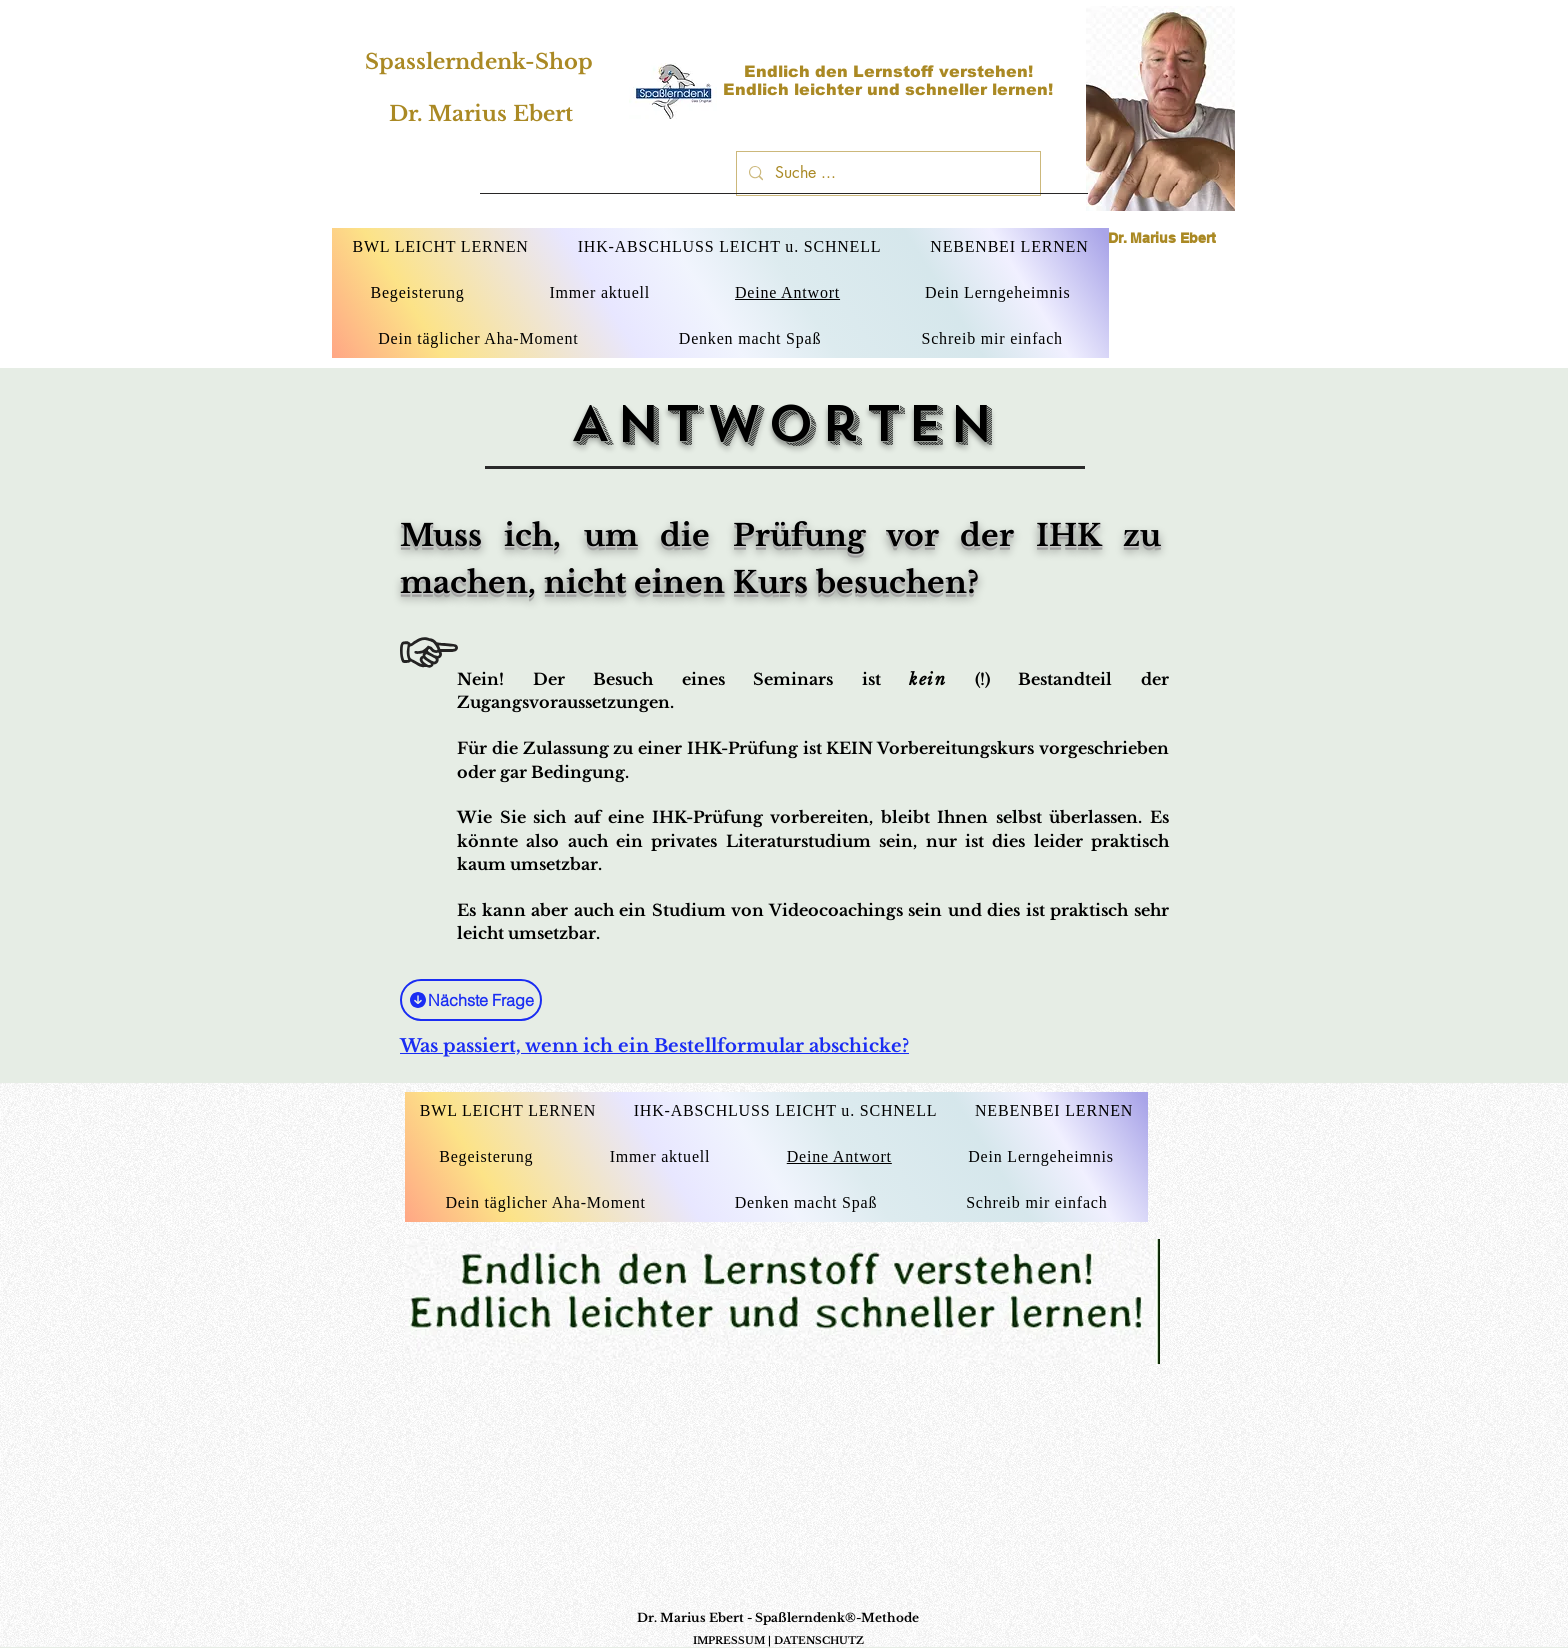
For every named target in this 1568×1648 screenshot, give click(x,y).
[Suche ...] (886, 173)
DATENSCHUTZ (819, 1640)
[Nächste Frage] (471, 1000)
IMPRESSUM (729, 1640)
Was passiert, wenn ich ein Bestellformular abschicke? (654, 1046)
